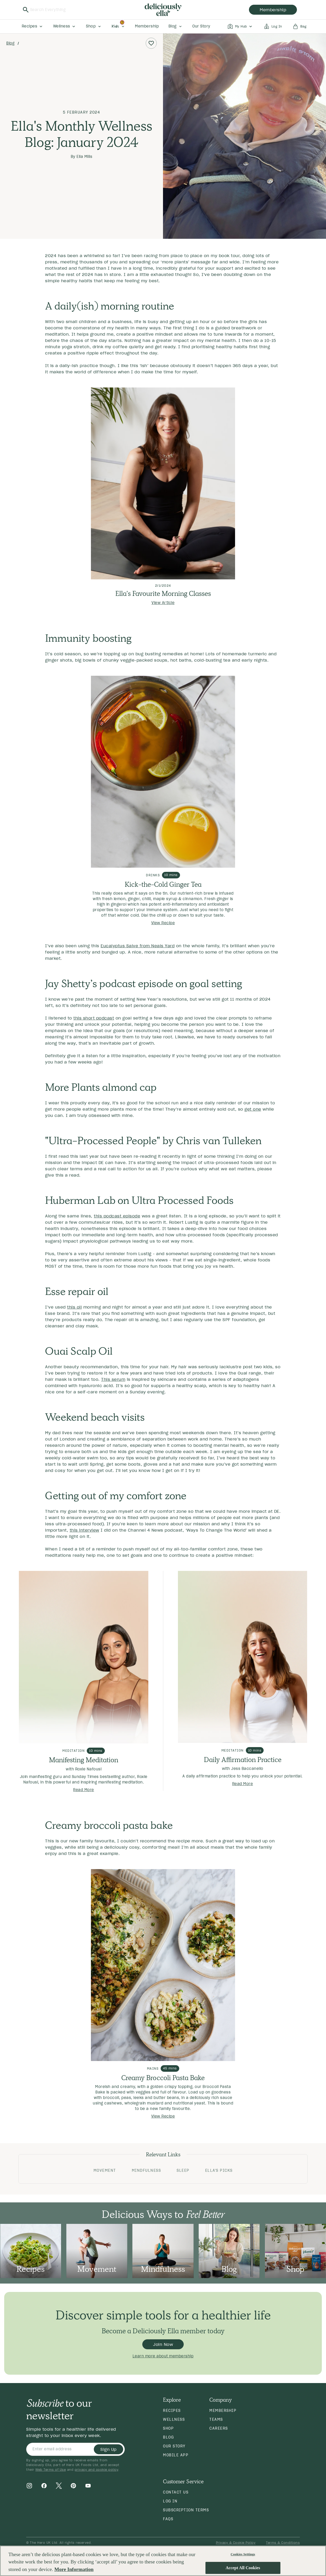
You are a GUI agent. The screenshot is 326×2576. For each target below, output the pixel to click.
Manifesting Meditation (83, 1759)
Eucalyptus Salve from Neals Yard (138, 945)
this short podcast (93, 1018)
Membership (222, 2410)
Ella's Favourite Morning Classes (163, 593)
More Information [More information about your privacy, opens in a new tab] (74, 2569)
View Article (163, 602)
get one (252, 1109)
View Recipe (163, 923)
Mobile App (175, 2455)
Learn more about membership (163, 2356)
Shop (168, 2428)
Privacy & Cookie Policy (236, 2543)
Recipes (172, 2410)
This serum (113, 1379)
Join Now (163, 2344)
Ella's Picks (219, 2170)
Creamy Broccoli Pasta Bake (163, 2077)
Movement (105, 2170)
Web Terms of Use (50, 2470)
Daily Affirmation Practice (242, 1759)
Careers (218, 2428)
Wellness (174, 2419)
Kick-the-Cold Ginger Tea (163, 884)
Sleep (183, 2170)
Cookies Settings (243, 2554)
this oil (74, 1307)
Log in (170, 2501)
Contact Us (175, 2492)
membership (273, 9)
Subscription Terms (186, 2510)
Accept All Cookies (243, 2568)
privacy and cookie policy (96, 2470)
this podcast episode (117, 1215)
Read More (83, 1789)
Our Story (174, 2446)
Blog (10, 43)
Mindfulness (146, 2170)
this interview (84, 1530)
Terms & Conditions (283, 2543)
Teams (216, 2419)
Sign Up (108, 2449)
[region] (163, 2561)
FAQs (168, 2519)
